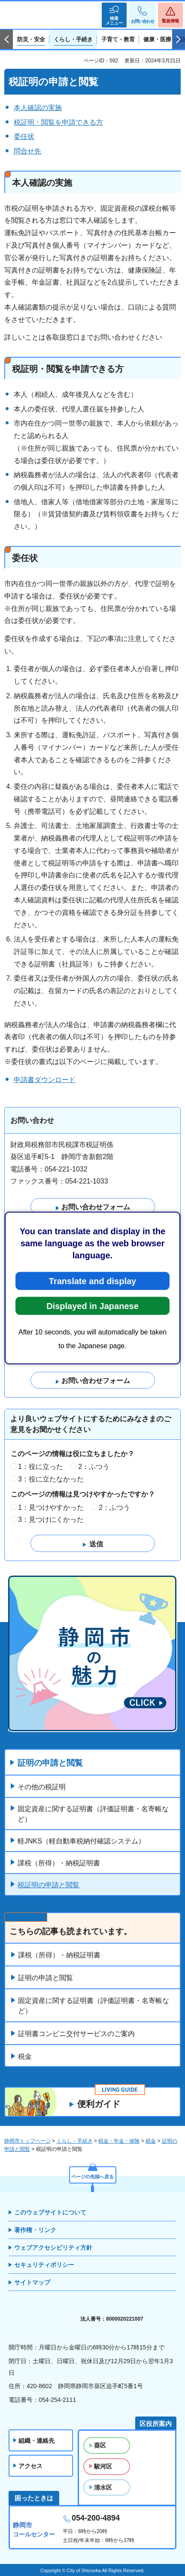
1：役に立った (40, 1466)
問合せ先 (27, 151)
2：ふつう (93, 1466)
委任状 (24, 136)
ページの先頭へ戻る (92, 2176)
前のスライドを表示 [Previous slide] (6, 39)
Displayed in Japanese (92, 1306)
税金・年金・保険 (119, 2141)
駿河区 (103, 2466)
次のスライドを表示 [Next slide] (178, 39)
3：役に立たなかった (51, 1479)
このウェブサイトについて (50, 2212)
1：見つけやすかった (51, 1507)
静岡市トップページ (27, 2141)
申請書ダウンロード (45, 1079)
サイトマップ (32, 2282)
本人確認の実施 (38, 107)
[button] (114, 15)
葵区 (100, 2445)
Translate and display (92, 1281)
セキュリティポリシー (44, 2264)
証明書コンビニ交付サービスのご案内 (76, 2033)
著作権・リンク (35, 2229)
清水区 (103, 2487)
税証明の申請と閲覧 (48, 1885)
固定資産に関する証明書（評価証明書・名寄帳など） (93, 1814)
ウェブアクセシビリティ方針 (53, 2247)
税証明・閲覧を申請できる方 (58, 122)
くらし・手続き (75, 2141)
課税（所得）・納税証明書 (59, 1863)
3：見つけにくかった (51, 1519)
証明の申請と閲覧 (50, 1762)
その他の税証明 (42, 1787)
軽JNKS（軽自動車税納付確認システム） (81, 1841)
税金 (25, 2056)
